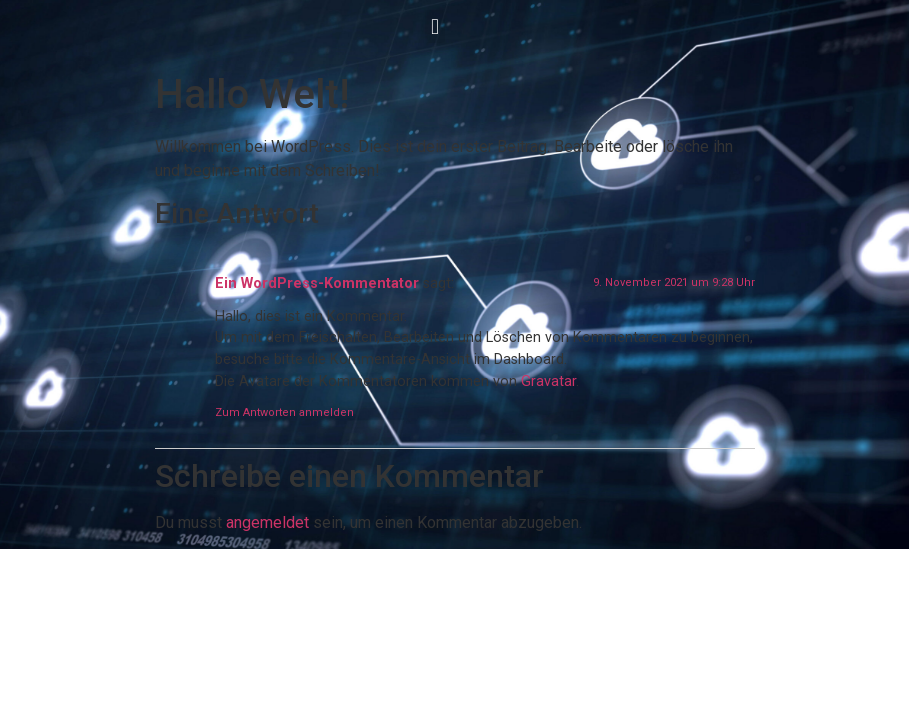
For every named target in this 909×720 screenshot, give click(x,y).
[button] (434, 26)
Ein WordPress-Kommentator (317, 283)
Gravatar (548, 381)
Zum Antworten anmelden (284, 412)
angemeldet (267, 522)
